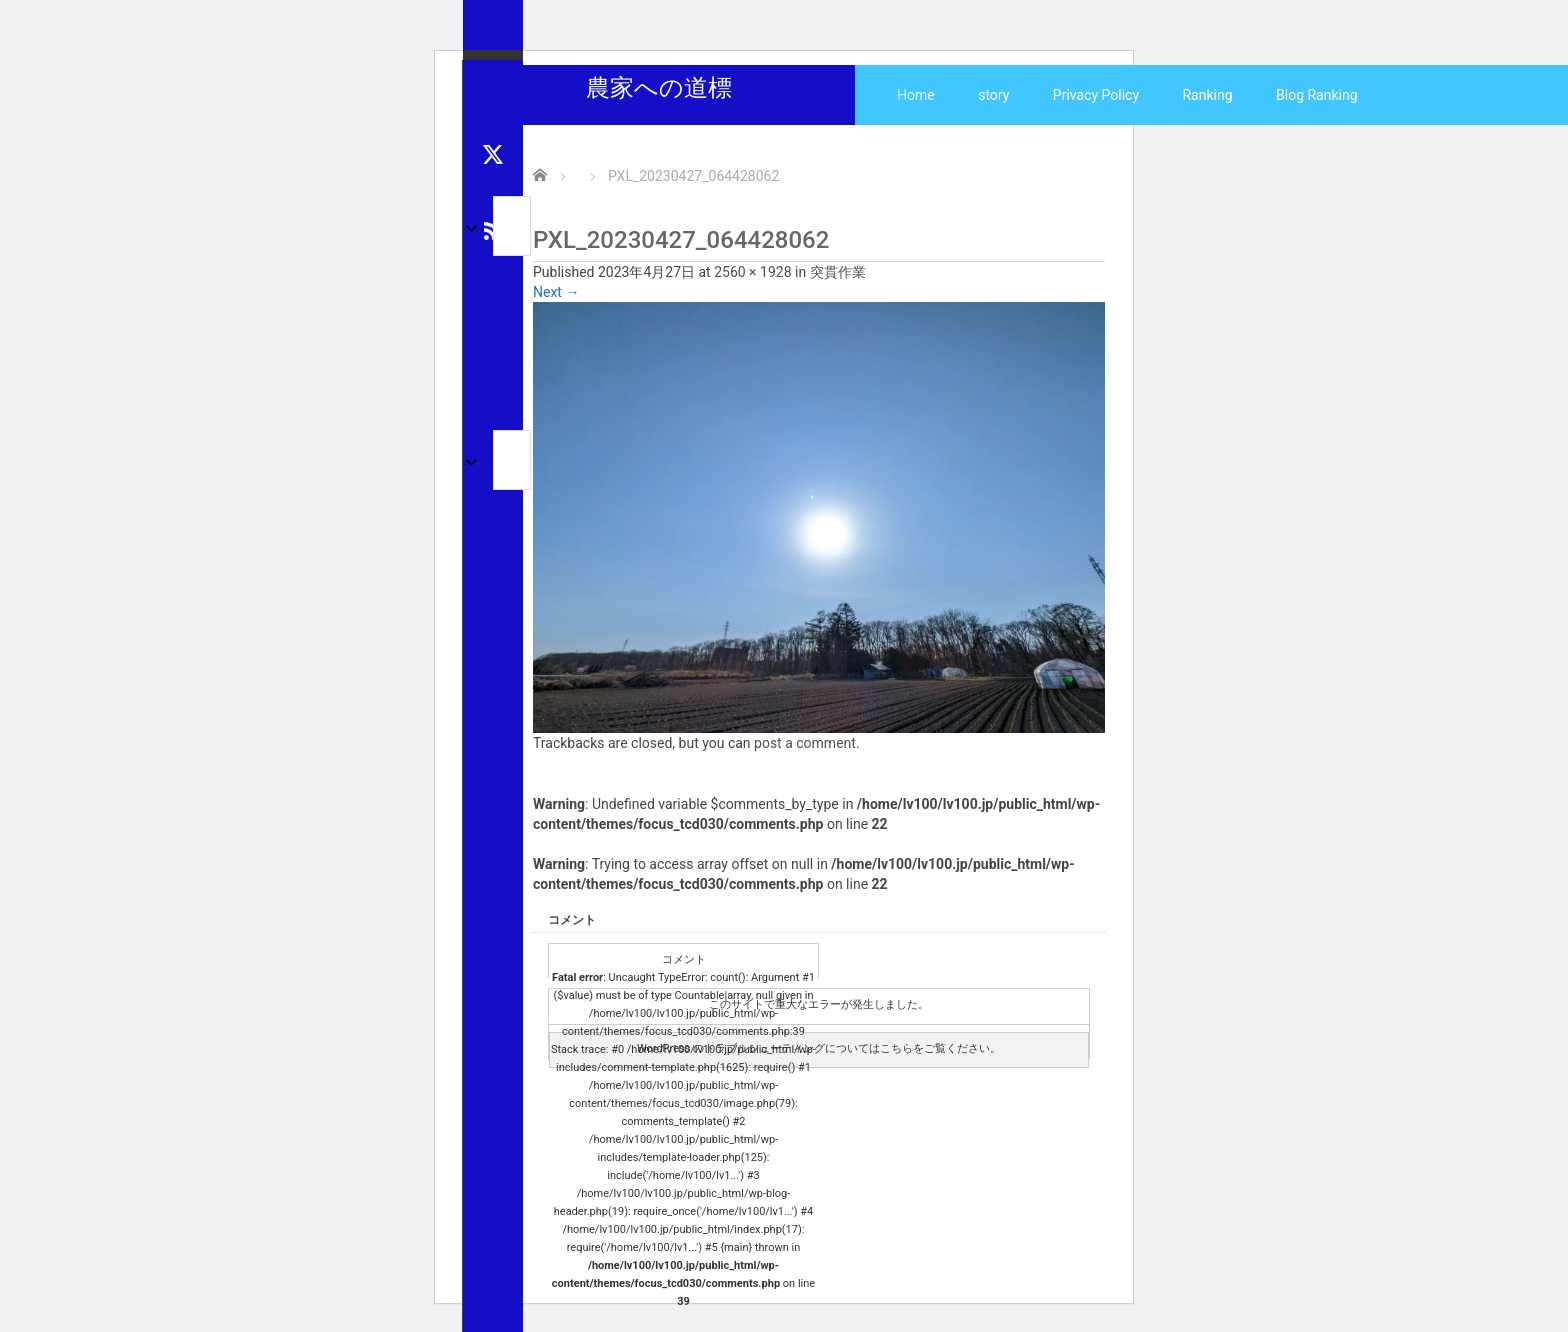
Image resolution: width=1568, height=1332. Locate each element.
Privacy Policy (1096, 95)
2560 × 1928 (752, 272)
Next (556, 292)
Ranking (1207, 95)
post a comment (805, 743)
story (993, 95)
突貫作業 (838, 272)
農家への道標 (659, 88)
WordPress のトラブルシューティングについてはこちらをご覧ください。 (819, 1048)
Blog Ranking (1317, 95)
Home (916, 95)
